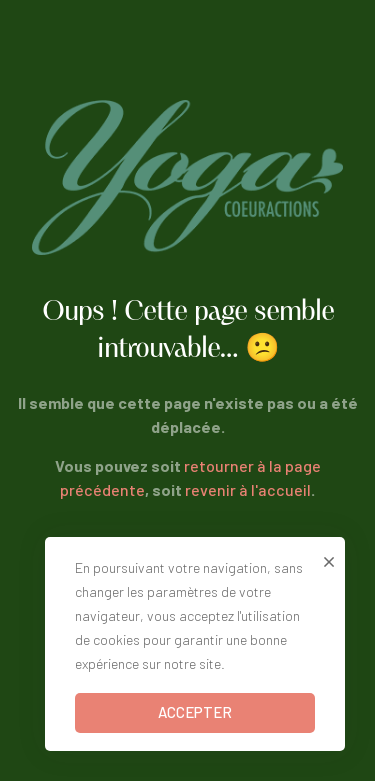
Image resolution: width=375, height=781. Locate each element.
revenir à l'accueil (248, 489)
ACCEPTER (195, 712)
